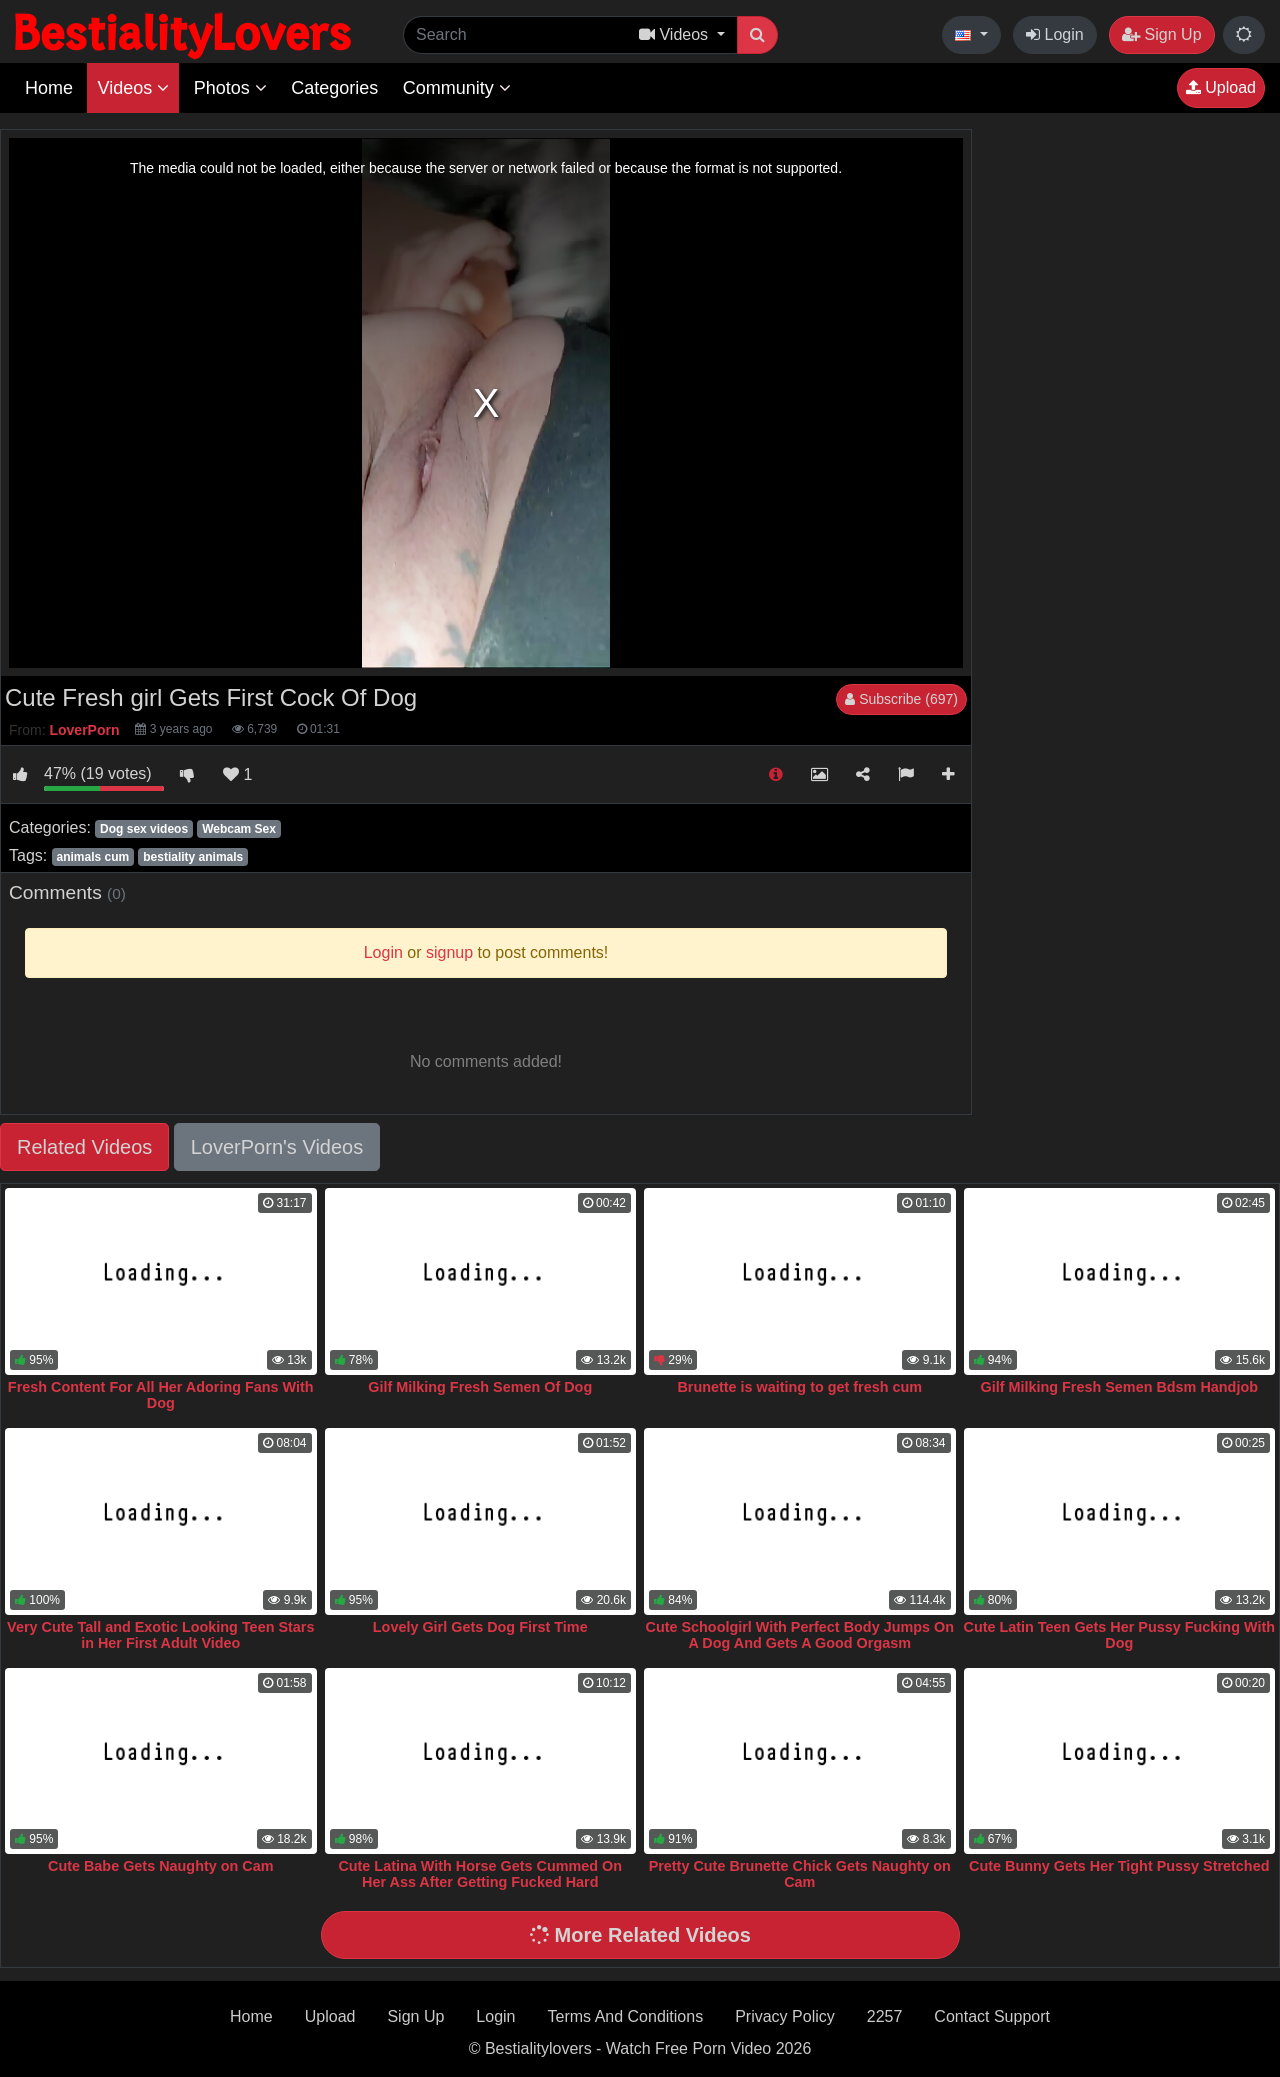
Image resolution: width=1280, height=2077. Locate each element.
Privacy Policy (785, 2016)
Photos (230, 88)
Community (457, 88)
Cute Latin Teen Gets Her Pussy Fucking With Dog (1119, 1635)
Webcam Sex (239, 829)
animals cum (92, 857)
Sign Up (1161, 34)
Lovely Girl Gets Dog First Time (480, 1627)
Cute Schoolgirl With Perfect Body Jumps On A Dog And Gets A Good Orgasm (800, 1635)
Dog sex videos (144, 829)
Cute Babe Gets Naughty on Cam (161, 1866)
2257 (885, 2016)
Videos (133, 88)
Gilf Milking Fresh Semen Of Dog (480, 1387)
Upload (1221, 87)
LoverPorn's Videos (277, 1147)
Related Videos (84, 1147)
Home (49, 88)
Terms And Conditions (626, 2016)
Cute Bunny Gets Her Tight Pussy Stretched (1119, 1866)
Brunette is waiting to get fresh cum (799, 1387)
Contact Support (992, 2016)
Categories (334, 88)
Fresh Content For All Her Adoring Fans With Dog (161, 1395)
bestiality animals (193, 857)
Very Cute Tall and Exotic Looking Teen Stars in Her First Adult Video (160, 1635)
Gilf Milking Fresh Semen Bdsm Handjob (1119, 1387)
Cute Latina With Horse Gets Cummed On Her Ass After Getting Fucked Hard (480, 1874)
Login (1055, 34)
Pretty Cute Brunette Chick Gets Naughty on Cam (800, 1874)
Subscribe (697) (901, 699)
